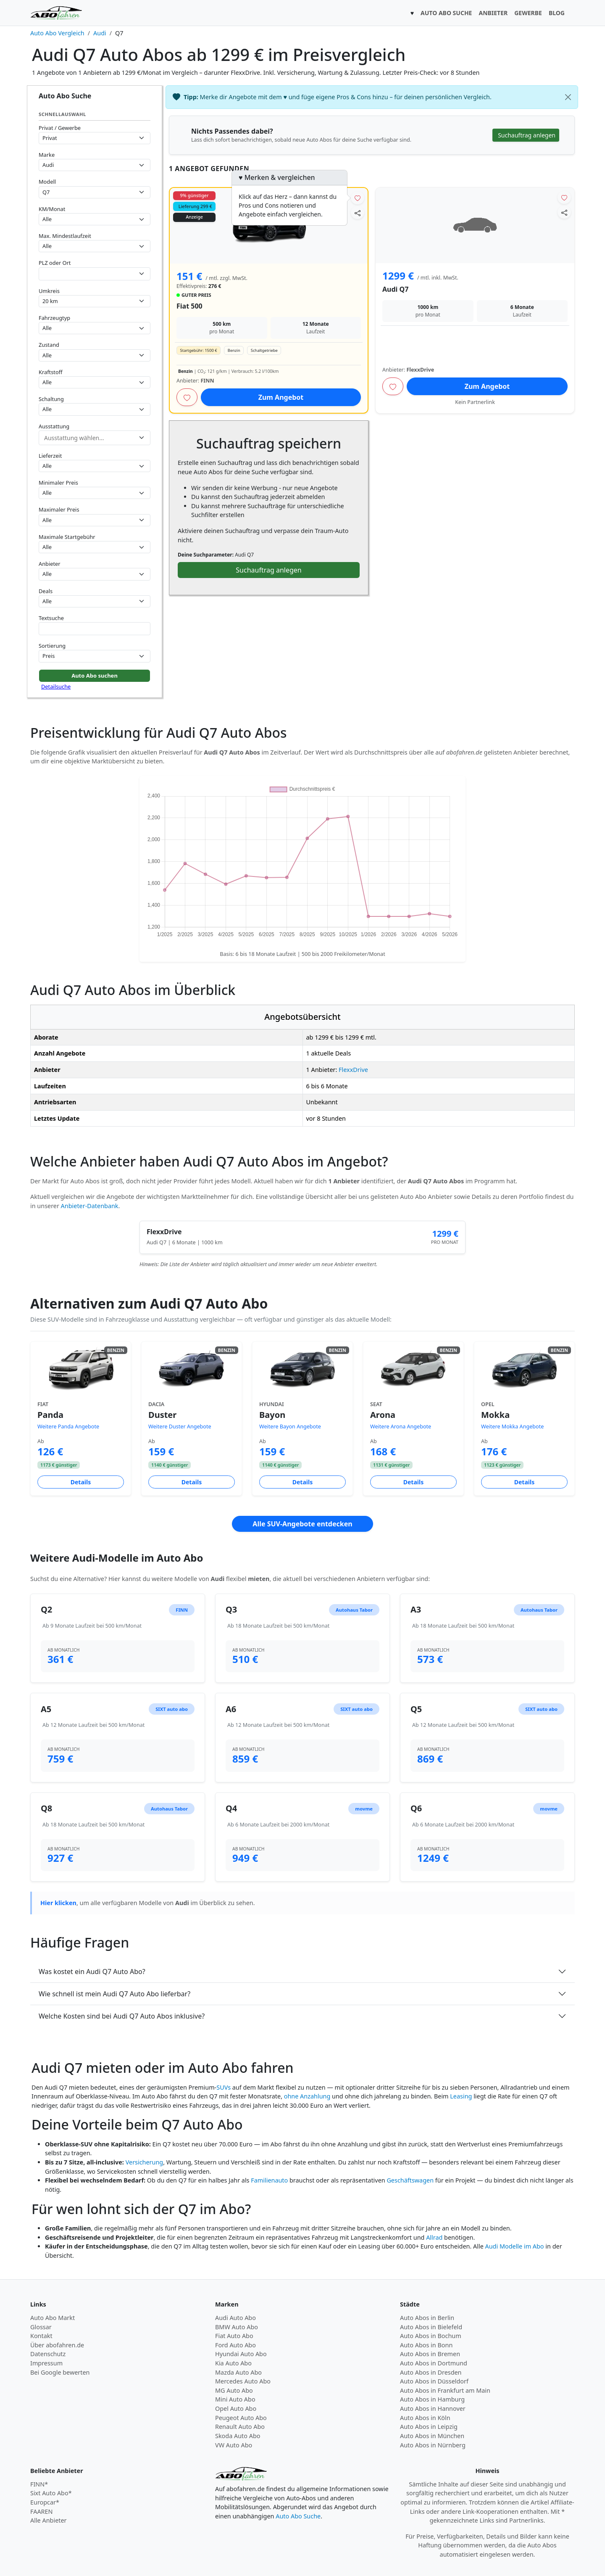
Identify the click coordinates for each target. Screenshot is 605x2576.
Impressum (46, 2363)
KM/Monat (52, 209)
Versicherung (144, 2162)
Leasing (461, 2096)
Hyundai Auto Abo (241, 2354)
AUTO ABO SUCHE (446, 13)
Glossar (41, 2327)
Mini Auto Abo (235, 2399)
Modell (47, 181)
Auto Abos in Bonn (426, 2345)
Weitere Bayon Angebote (290, 1426)
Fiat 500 (189, 306)
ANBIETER (493, 13)
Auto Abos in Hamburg (432, 2399)
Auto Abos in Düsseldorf (434, 2381)
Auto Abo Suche (298, 2516)
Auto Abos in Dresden (431, 2372)
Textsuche (51, 618)
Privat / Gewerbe (60, 128)
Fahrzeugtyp (54, 318)
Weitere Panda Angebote (68, 1426)
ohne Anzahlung (307, 2096)
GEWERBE (528, 13)
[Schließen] (568, 97)
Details (81, 1482)
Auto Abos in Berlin (427, 2318)
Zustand (49, 344)
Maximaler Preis (59, 509)
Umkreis (49, 291)
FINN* (39, 2484)
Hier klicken (58, 1903)
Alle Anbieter (48, 2520)
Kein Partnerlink (475, 402)
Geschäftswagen (410, 2180)
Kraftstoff (50, 372)
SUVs (223, 2087)
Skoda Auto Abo (237, 2436)
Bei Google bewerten (60, 2372)
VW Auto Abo (233, 2445)
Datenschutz (48, 2354)
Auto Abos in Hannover (433, 2408)
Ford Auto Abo (235, 2345)
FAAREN (41, 2511)
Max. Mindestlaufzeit (65, 236)
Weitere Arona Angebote (400, 1426)
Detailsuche (56, 686)
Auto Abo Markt (52, 2318)
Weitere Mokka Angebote (512, 1426)
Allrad (434, 2237)
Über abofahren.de (57, 2345)
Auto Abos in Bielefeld (431, 2327)
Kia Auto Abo (233, 2363)
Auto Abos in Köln (425, 2418)
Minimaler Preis (58, 482)
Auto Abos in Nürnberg (433, 2445)
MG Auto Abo (234, 2390)
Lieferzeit (50, 455)
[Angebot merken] (357, 197)
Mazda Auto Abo (238, 2372)
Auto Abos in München (432, 2436)
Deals (46, 591)
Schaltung (51, 399)
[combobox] (94, 274)
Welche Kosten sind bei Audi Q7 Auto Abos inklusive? (122, 2016)
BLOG (557, 13)
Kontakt (41, 2336)
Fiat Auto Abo (234, 2336)
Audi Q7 (395, 289)
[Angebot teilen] (357, 212)
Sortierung (52, 645)
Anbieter (49, 563)
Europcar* (44, 2502)
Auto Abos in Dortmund (433, 2363)
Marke (47, 154)
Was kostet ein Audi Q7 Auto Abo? (92, 1971)
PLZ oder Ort (55, 263)
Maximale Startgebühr (67, 537)
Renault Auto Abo (240, 2427)
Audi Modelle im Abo (514, 2246)
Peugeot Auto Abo (241, 2418)
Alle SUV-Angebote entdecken (302, 1523)
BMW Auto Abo (236, 2327)
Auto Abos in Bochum (430, 2336)
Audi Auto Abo (235, 2318)
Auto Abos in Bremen (430, 2354)
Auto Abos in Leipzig (429, 2427)
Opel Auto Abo (235, 2408)
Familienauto (269, 2180)
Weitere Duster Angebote (179, 1426)
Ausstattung (54, 426)
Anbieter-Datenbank (89, 1206)
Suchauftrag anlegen (268, 570)
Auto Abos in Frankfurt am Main (445, 2390)
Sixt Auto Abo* (51, 2493)
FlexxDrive (353, 1070)
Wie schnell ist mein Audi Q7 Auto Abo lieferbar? (114, 1993)
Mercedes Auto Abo (243, 2381)
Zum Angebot (281, 397)
